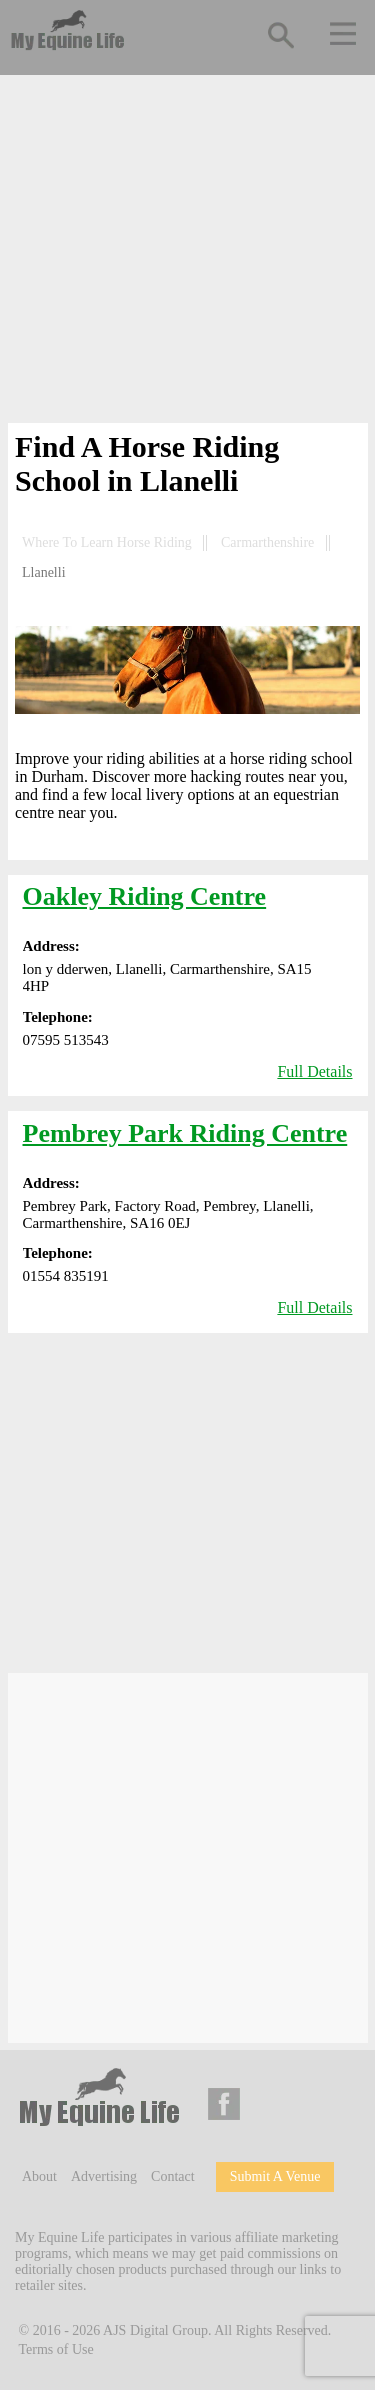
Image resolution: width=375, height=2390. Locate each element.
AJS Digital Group (155, 2329)
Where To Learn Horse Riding (107, 542)
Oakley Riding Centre (145, 896)
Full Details (314, 1071)
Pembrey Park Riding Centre (185, 1133)
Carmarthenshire (267, 542)
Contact (173, 2176)
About (39, 2176)
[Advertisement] (188, 253)
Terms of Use (56, 2349)
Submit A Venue (275, 2176)
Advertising (104, 2176)
